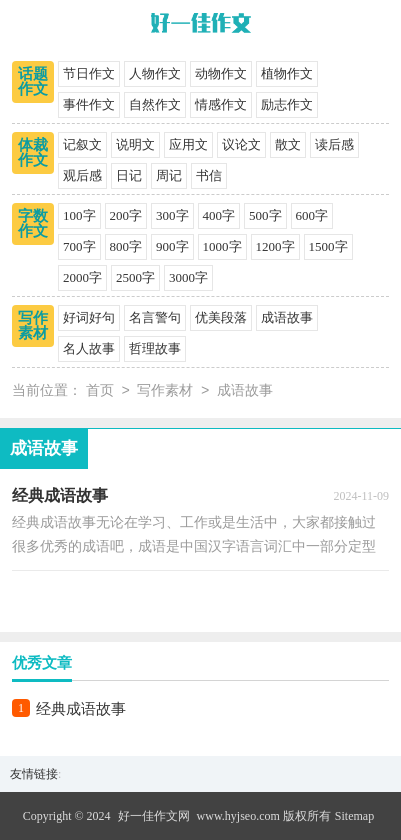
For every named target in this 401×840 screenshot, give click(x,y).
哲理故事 (155, 348)
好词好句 (89, 317)
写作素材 (33, 325)
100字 (79, 215)
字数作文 (33, 223)
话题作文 (33, 81)
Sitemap (354, 816)
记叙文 (82, 144)
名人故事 (89, 348)
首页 (100, 391)
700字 (79, 246)
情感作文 (221, 104)
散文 (288, 144)
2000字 (82, 277)
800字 (126, 246)
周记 (169, 175)
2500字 (135, 277)
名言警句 (155, 317)
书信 (209, 175)
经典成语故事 (81, 709)
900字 (172, 246)
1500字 (328, 246)
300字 (172, 215)
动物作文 (221, 73)
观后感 (82, 175)
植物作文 (287, 73)
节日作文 (89, 73)
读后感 (334, 144)
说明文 (135, 144)
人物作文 (155, 73)
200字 (126, 215)
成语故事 (287, 317)
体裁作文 (33, 152)
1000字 (222, 246)
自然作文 (155, 104)
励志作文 (287, 104)
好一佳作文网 (154, 816)
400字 (219, 215)
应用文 (188, 144)
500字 (265, 215)
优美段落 (221, 317)
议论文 (241, 144)
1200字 (275, 246)
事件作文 (89, 104)
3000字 (188, 277)
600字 (312, 215)
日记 (129, 175)
